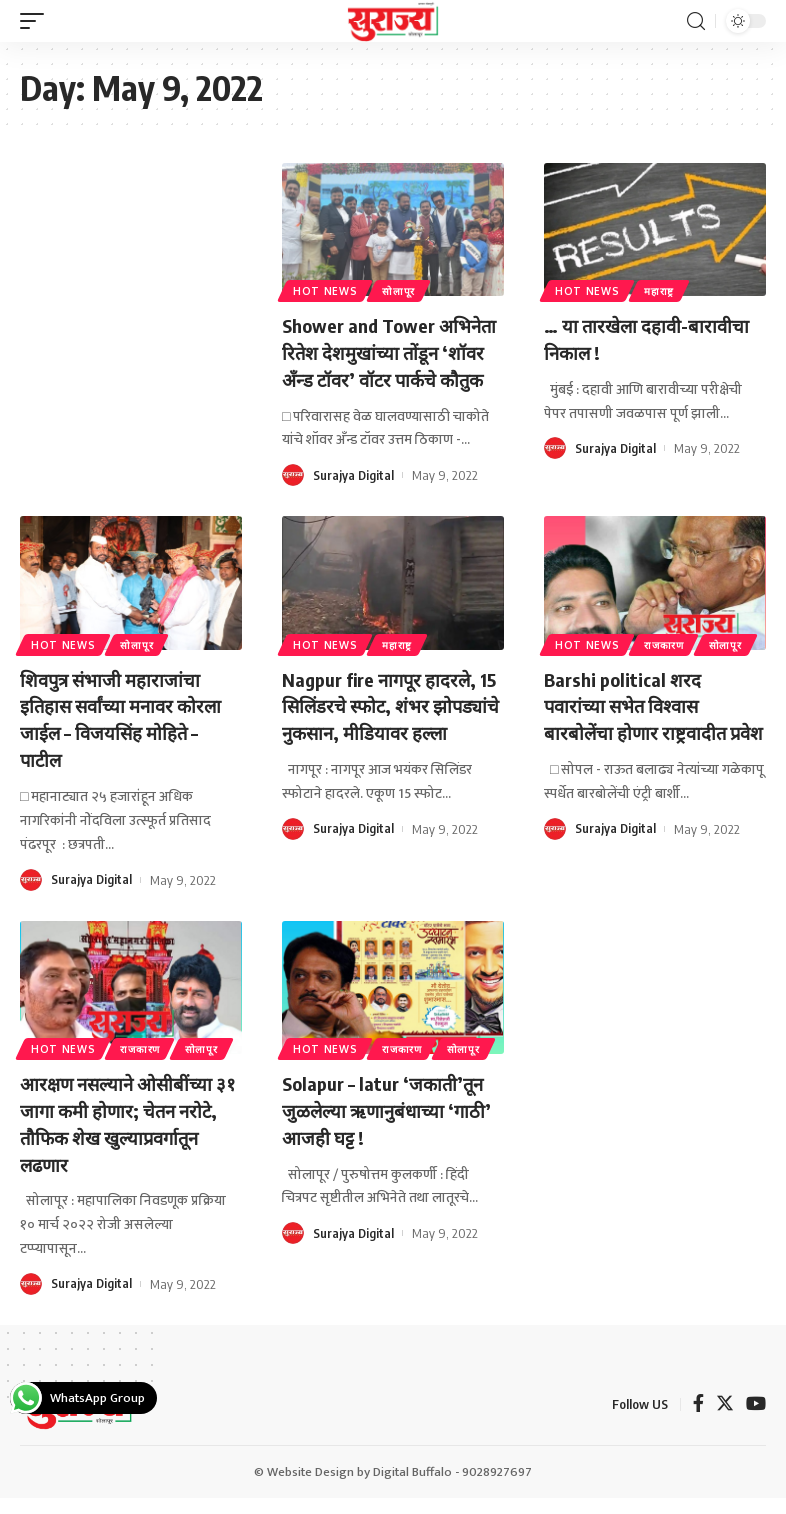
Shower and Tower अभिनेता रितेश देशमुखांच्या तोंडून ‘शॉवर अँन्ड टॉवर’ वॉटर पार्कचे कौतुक (384, 363)
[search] (696, 21)
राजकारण (668, 667)
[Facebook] (698, 1421)
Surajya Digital (354, 499)
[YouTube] (756, 1421)
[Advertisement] (131, 271)
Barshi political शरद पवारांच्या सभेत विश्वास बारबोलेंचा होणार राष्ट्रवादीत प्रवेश (639, 740)
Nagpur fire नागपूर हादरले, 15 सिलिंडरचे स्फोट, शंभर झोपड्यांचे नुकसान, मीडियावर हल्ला (387, 740)
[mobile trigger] (37, 21)
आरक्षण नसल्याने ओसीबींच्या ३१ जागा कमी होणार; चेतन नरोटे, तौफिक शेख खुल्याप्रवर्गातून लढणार (123, 1140)
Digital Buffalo (412, 1488)
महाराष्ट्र (663, 290)
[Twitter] (725, 1421)
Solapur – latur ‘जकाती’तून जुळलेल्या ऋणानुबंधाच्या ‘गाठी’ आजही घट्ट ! (389, 1127)
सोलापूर (402, 290)
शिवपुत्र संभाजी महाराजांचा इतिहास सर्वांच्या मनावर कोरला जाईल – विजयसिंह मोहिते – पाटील (128, 740)
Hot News (326, 290)
